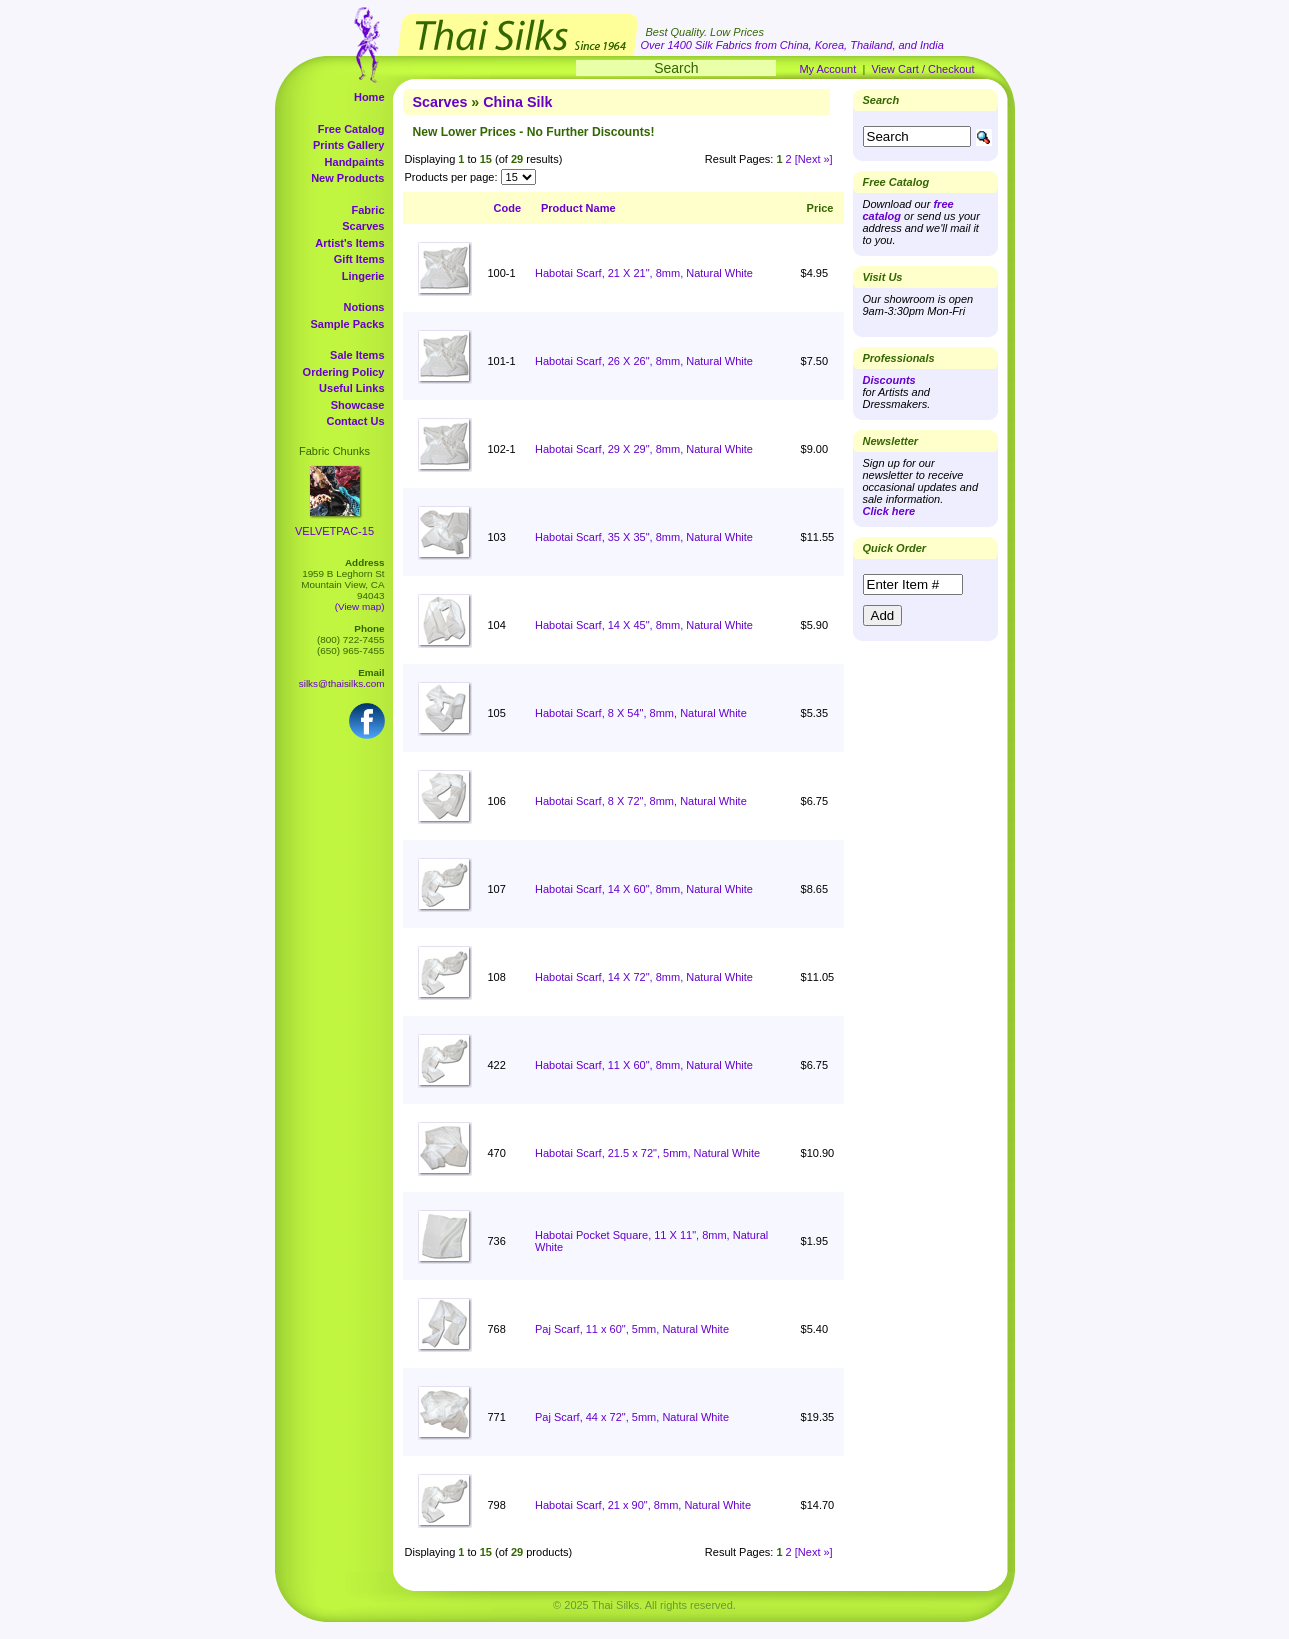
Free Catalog (351, 129)
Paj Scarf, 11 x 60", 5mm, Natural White (632, 1329)
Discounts (889, 380)
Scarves (363, 226)
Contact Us (355, 421)
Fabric (367, 210)
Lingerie (363, 276)
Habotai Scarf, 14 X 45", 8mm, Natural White (644, 625)
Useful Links (351, 388)
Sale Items (357, 355)
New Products (347, 178)
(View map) (360, 606)
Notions (364, 307)
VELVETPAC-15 (334, 531)
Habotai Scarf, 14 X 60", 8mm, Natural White (644, 889)
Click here (889, 511)
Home (369, 97)
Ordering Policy (344, 372)
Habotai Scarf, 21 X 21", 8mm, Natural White (644, 273)
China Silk (517, 102)
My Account (827, 69)
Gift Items (359, 259)
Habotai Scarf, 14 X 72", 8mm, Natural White (644, 977)
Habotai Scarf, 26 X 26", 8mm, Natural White (644, 361)
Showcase (358, 405)
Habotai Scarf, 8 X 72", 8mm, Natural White (641, 801)
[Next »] (814, 159)
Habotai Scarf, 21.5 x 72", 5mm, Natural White (647, 1153)
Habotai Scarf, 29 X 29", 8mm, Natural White (644, 449)
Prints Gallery (349, 145)
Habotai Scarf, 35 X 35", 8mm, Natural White (644, 537)
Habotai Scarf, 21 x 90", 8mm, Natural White (643, 1505)
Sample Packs (348, 324)
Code (508, 208)
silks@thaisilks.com (342, 683)
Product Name (578, 208)
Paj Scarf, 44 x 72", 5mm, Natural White (632, 1417)
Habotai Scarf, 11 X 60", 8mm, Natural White (644, 1065)
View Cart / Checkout (922, 69)
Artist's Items (349, 243)
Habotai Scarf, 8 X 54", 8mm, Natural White (641, 713)
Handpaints (355, 162)
